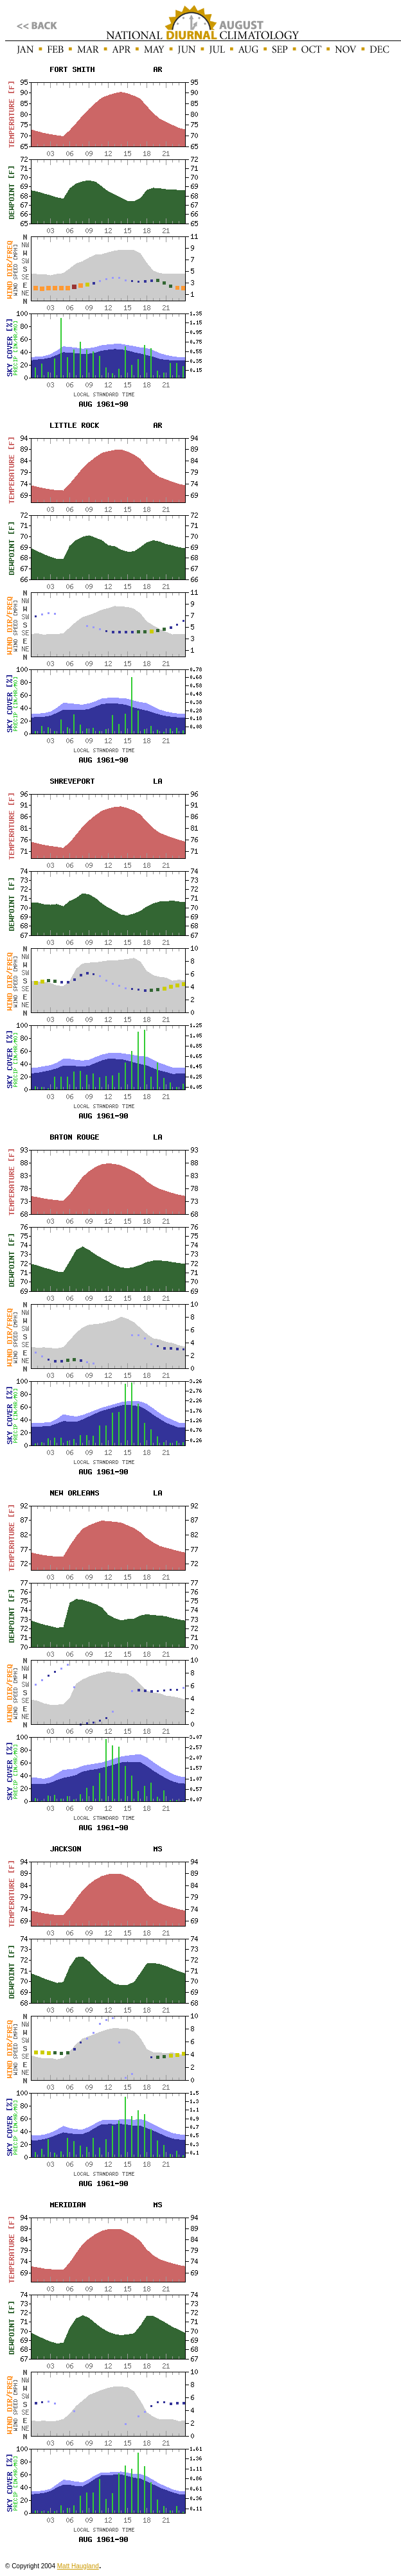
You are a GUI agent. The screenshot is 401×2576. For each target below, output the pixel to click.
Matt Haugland (78, 2566)
